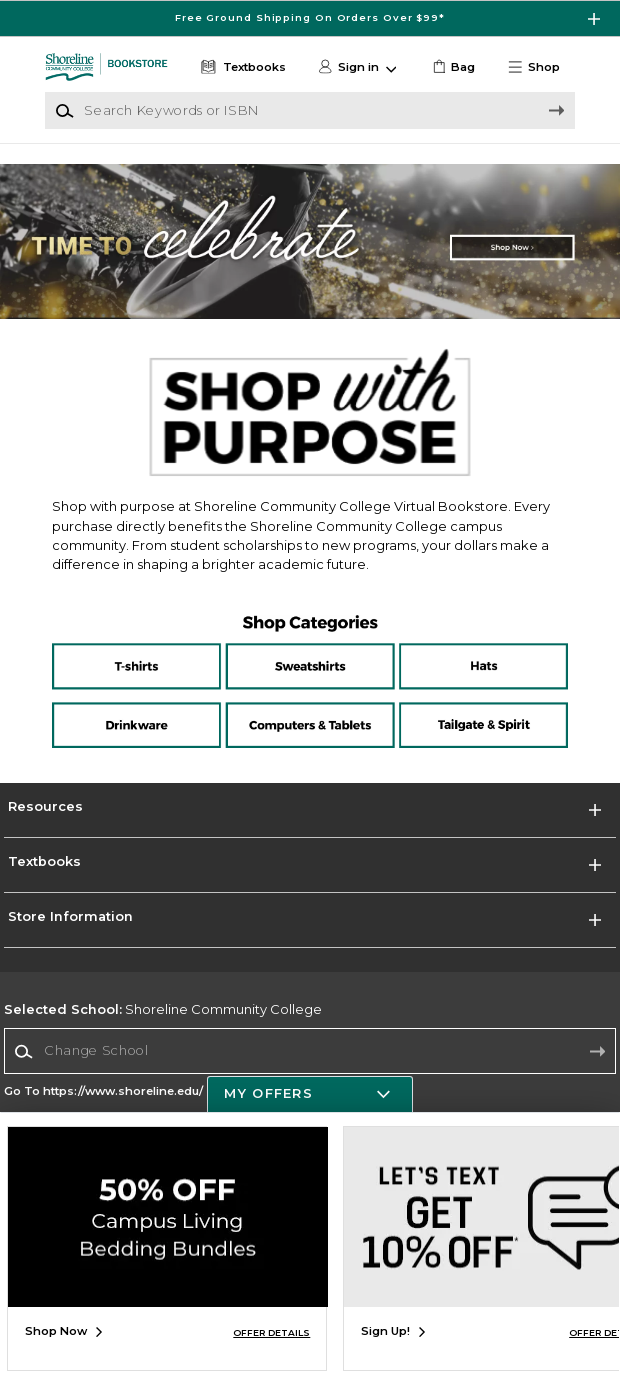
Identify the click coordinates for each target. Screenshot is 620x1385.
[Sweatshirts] (310, 654)
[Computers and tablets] (310, 721)
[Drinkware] (148, 703)
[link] (452, 67)
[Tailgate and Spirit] (472, 703)
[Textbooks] (242, 67)
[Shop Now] (310, 241)
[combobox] (310, 1051)
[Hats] (472, 654)
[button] (540, 67)
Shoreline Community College (163, 1009)
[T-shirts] (148, 654)
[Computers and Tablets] (310, 703)
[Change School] (310, 1051)
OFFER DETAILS (271, 1332)
